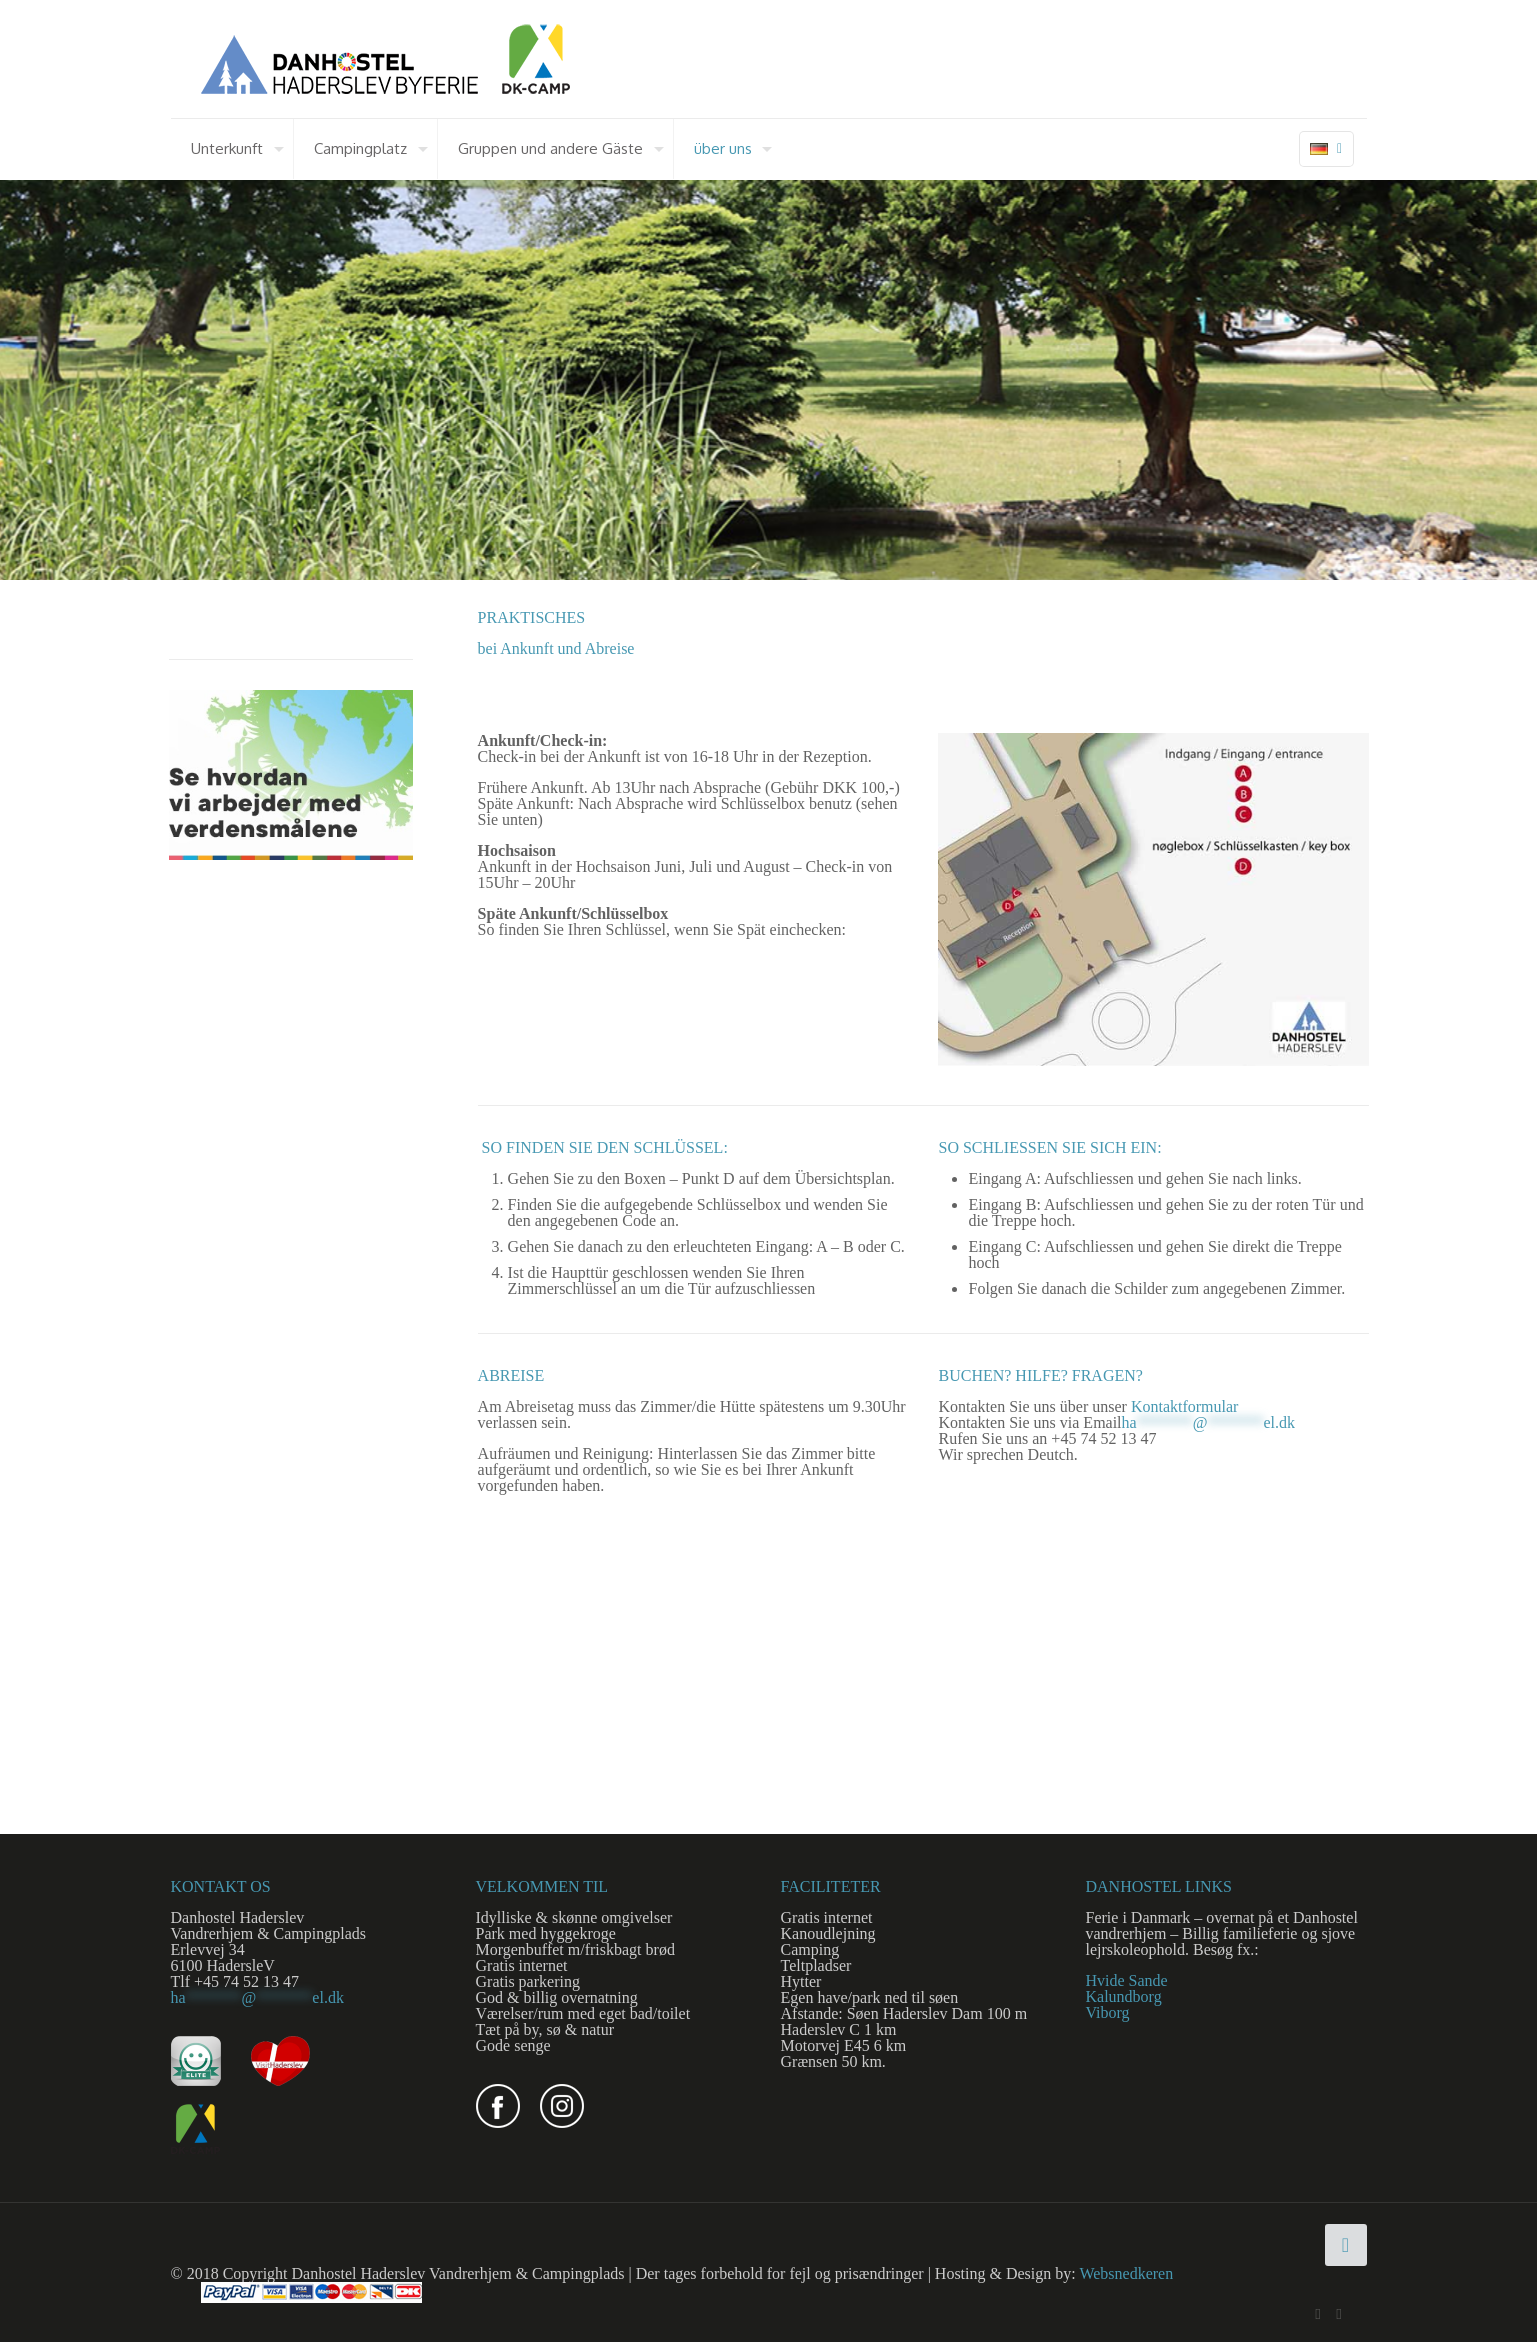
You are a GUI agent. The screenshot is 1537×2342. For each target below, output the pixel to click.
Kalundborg (1124, 1996)
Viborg (1108, 2012)
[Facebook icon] (1318, 2314)
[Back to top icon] (1346, 2245)
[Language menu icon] (1326, 149)
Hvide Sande (1127, 1980)
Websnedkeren (1126, 2273)
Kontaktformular (1185, 1406)
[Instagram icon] (1339, 2314)
